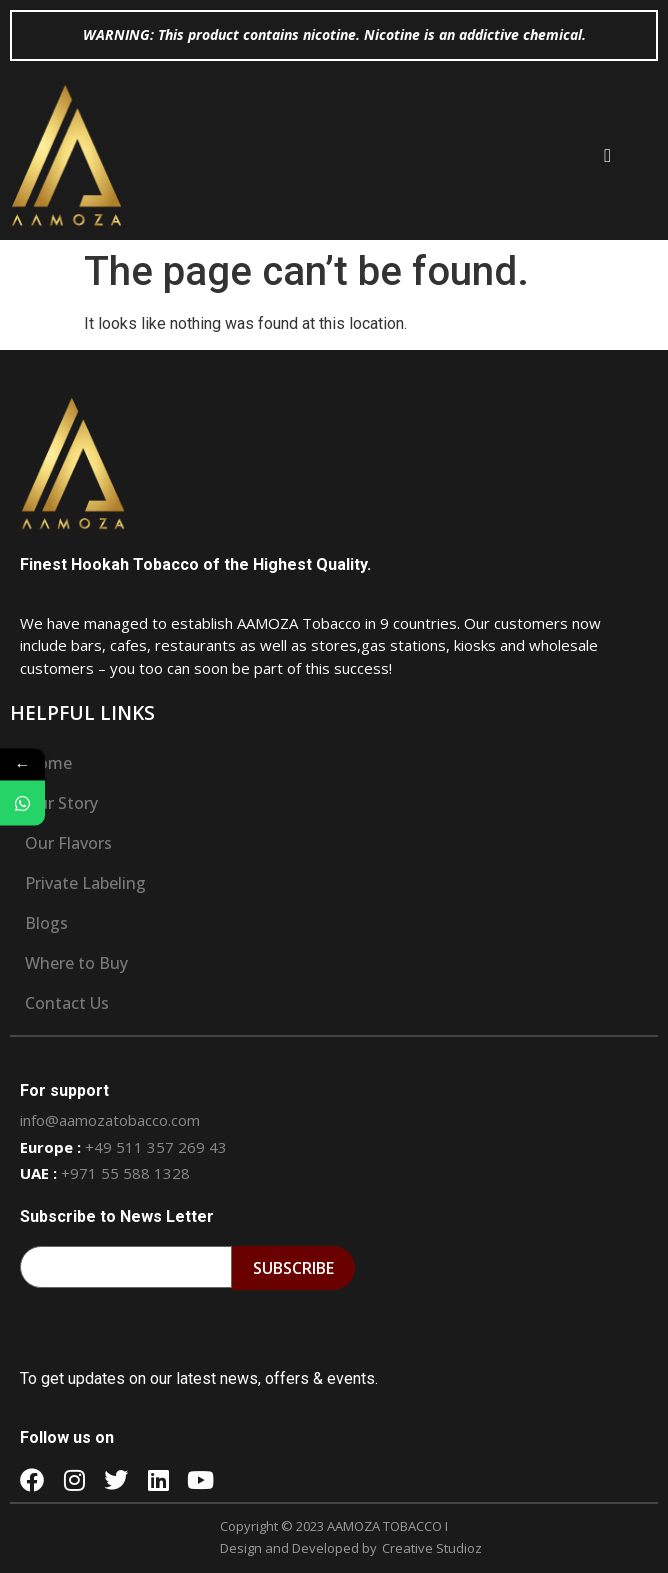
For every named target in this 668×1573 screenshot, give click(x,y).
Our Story (61, 803)
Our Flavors (68, 843)
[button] (608, 155)
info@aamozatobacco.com (110, 1120)
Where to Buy (76, 963)
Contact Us (67, 1003)
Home (48, 763)
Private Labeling (85, 883)
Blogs (46, 923)
